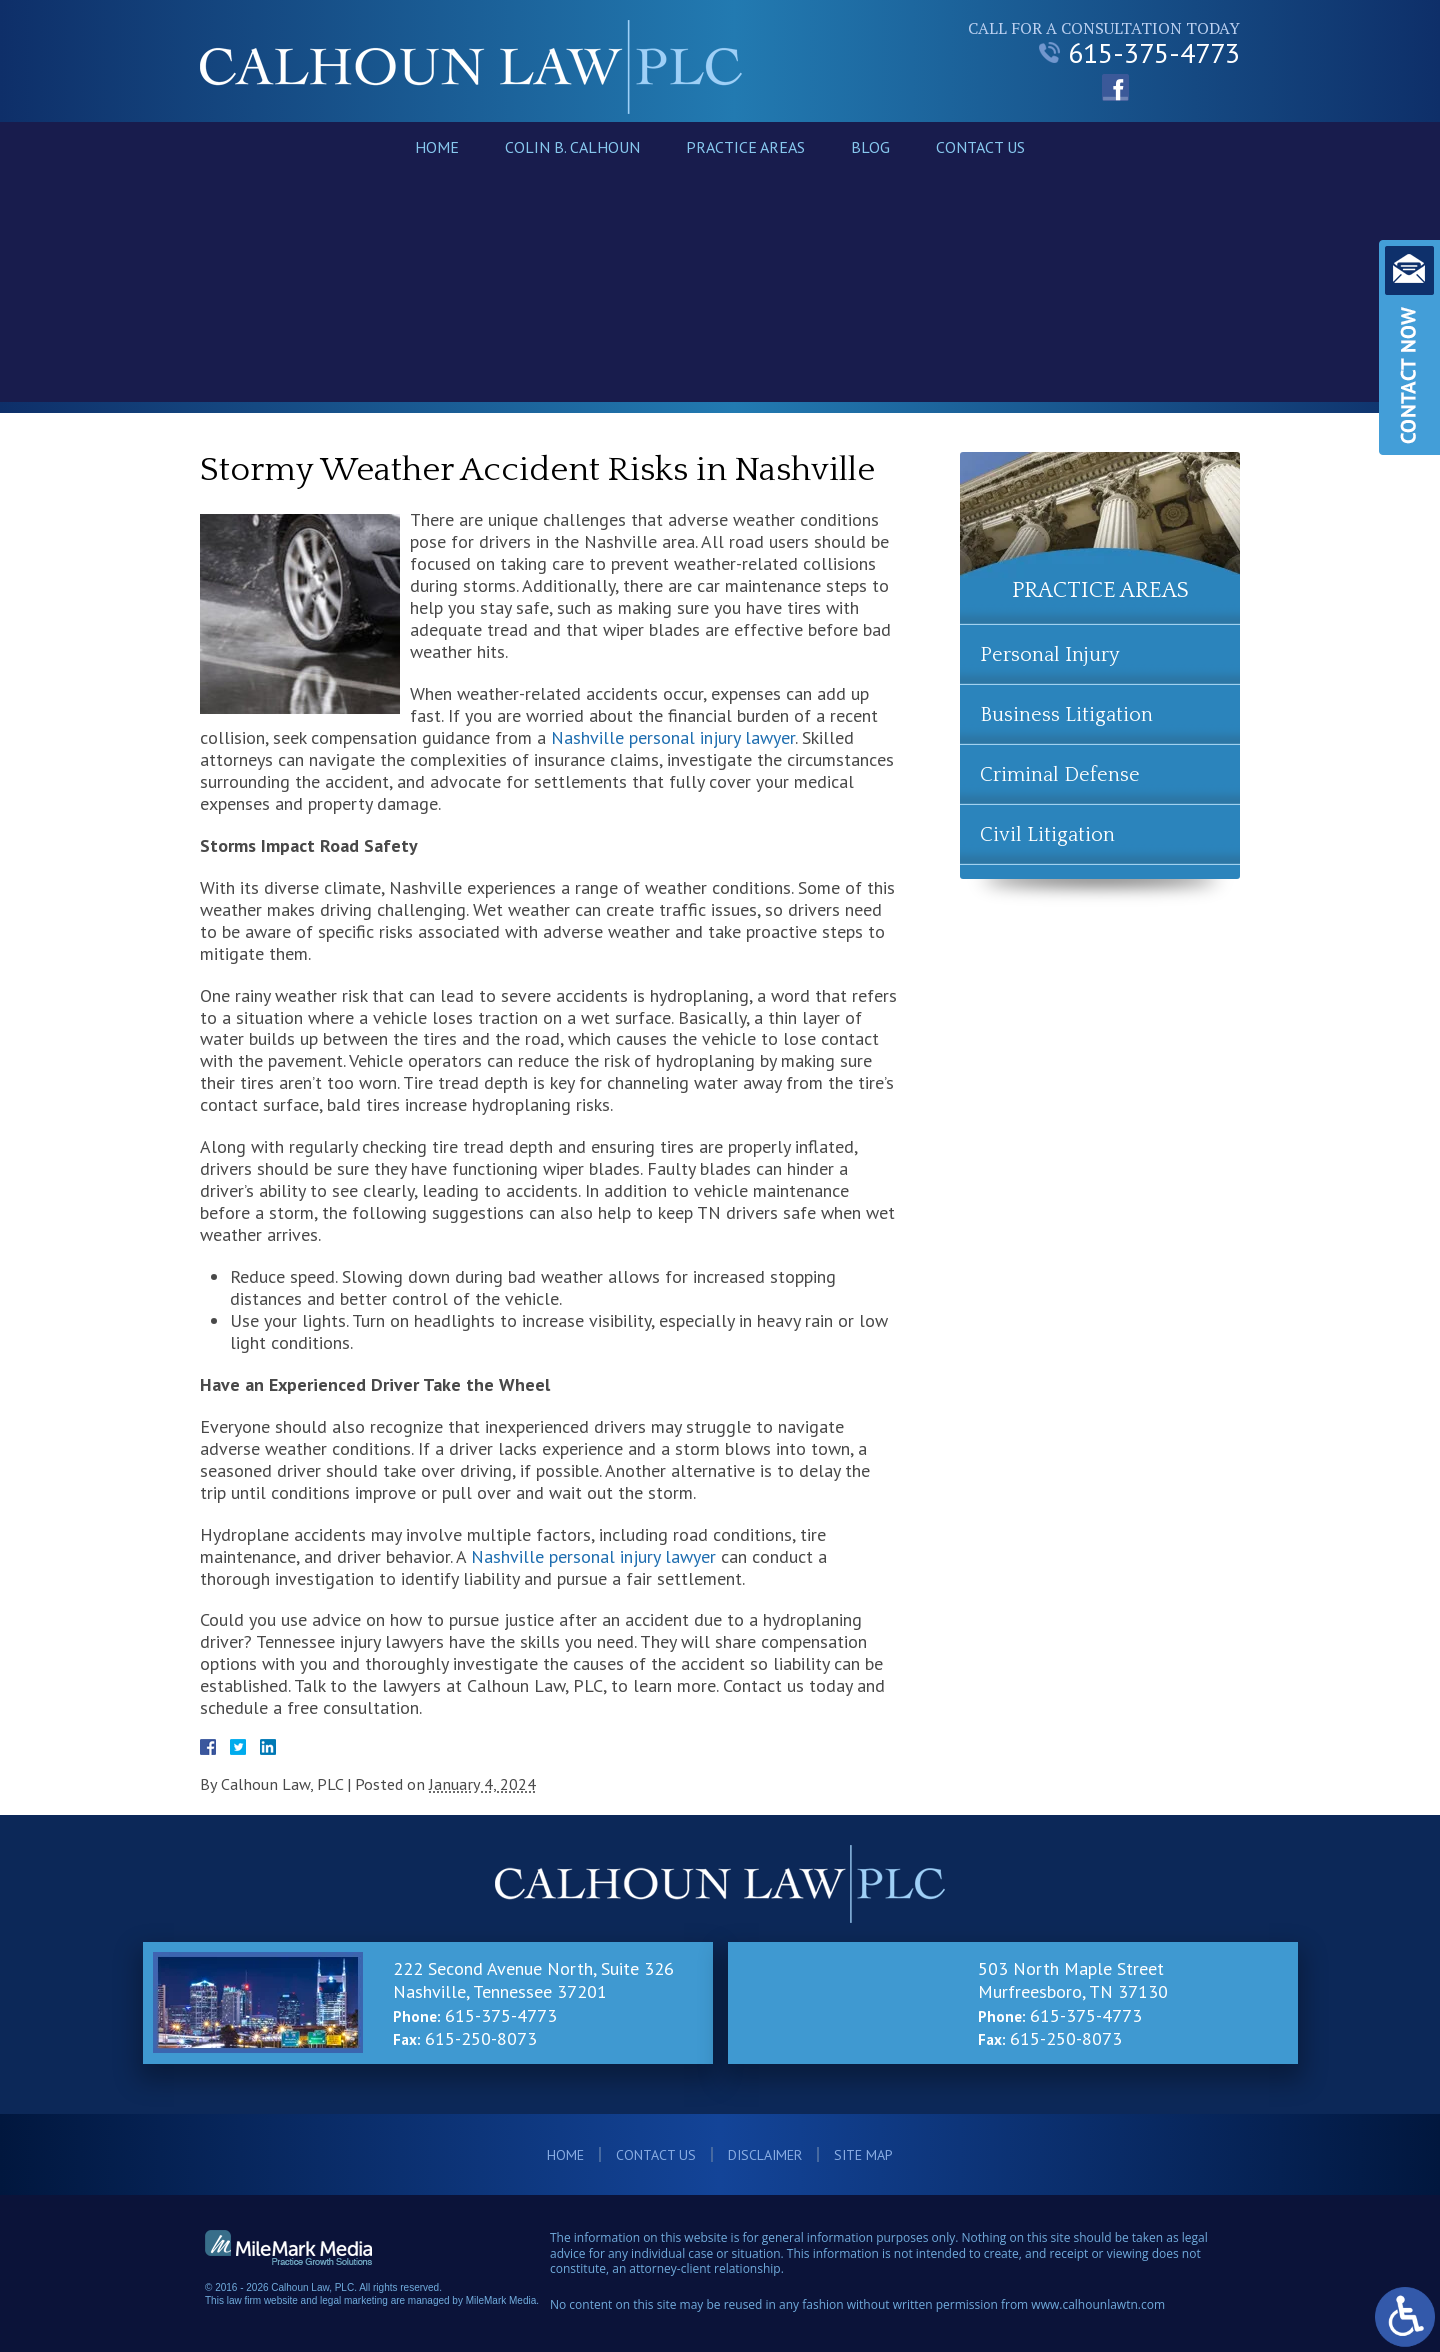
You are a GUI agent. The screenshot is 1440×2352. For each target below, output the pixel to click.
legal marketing (354, 2300)
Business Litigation (1066, 715)
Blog (870, 147)
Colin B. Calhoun (572, 147)
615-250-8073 (481, 2038)
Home (437, 147)
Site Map (863, 2155)
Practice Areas (745, 147)
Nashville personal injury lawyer (673, 737)
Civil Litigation (1047, 835)
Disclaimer (765, 2155)
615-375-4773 (1139, 53)
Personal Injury (1050, 655)
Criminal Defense (1060, 775)
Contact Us (980, 147)
